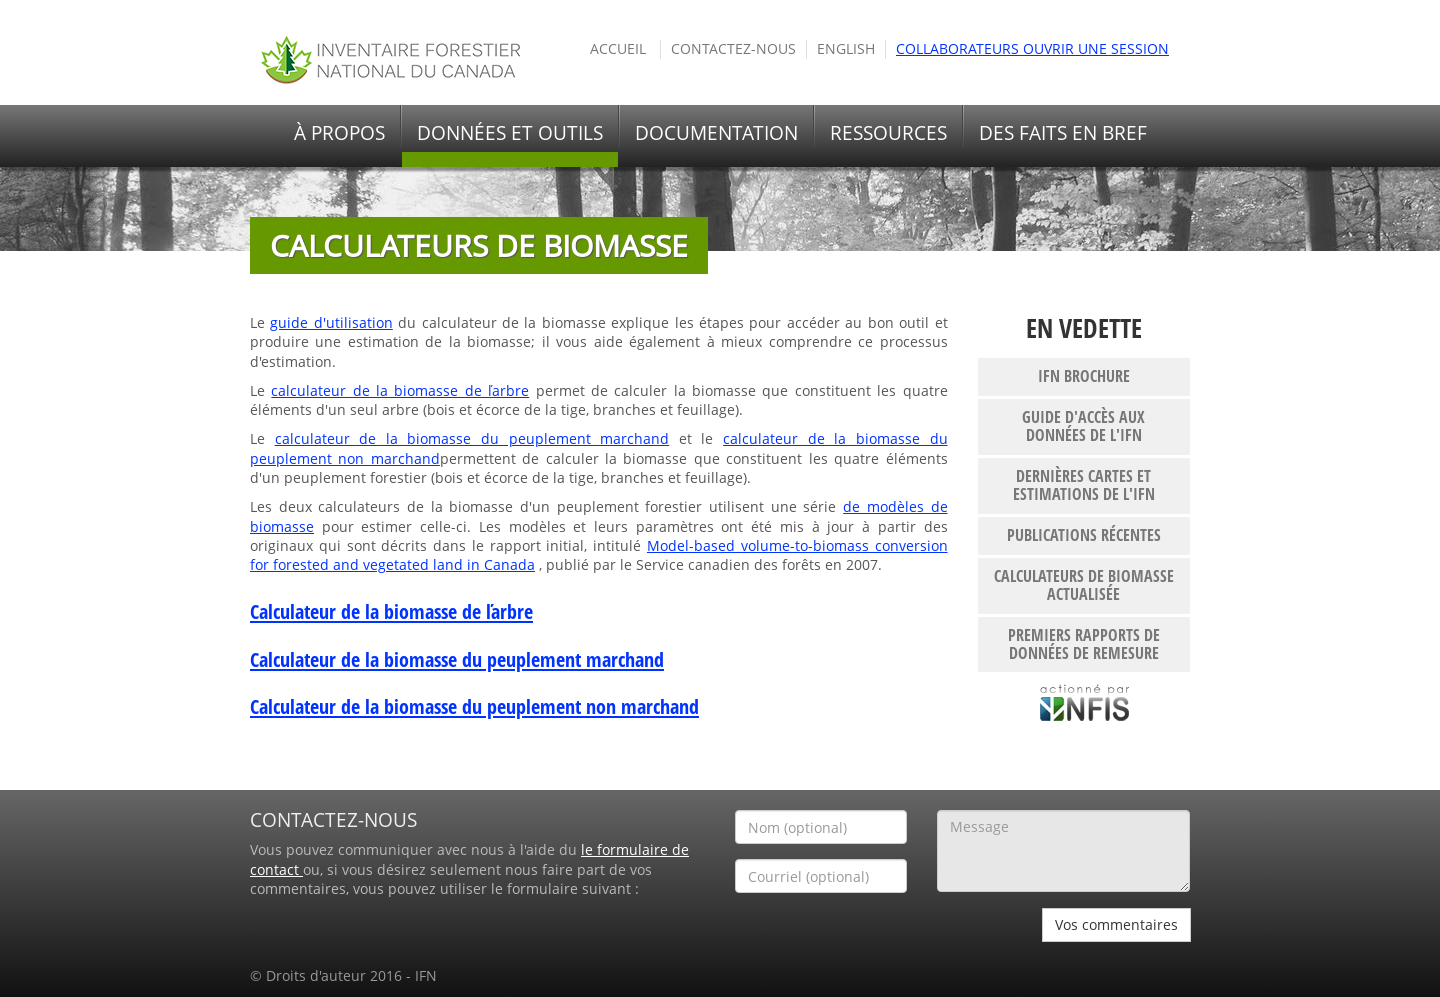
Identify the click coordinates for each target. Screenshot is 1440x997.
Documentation (716, 133)
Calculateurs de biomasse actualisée (1084, 585)
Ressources (888, 133)
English (846, 49)
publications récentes (1084, 535)
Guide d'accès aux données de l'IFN (1083, 426)
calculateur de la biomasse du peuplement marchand (472, 439)
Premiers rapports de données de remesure (1084, 644)
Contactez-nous (733, 49)
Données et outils (510, 133)
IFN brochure (1084, 376)
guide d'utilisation (331, 323)
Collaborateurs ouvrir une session (1032, 49)
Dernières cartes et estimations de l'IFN (1084, 485)
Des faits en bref (1063, 133)
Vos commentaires (1116, 924)
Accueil (618, 49)
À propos (339, 133)
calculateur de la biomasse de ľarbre (400, 391)
